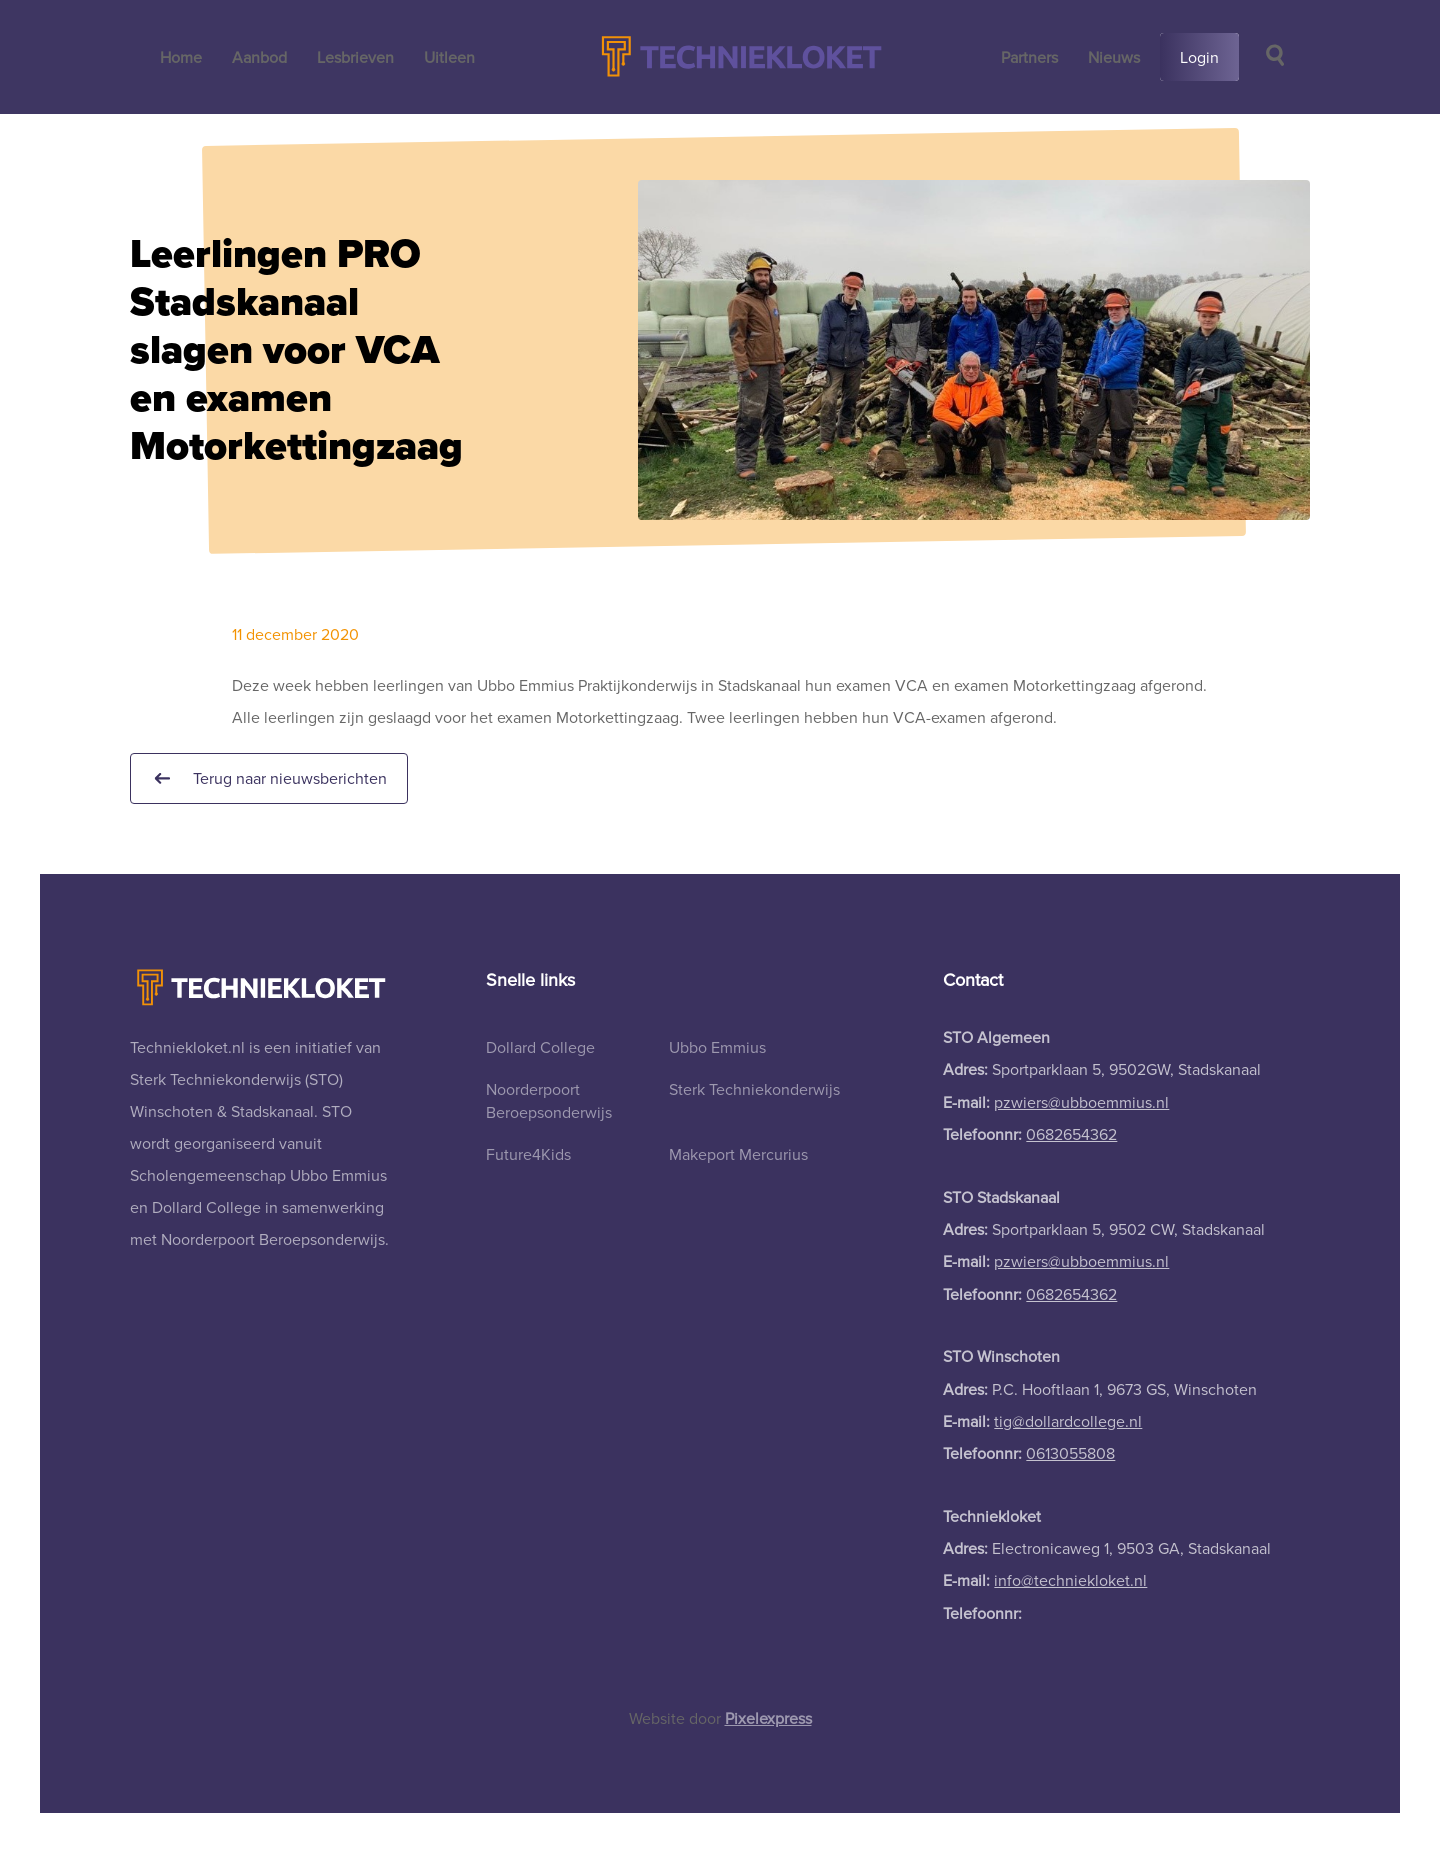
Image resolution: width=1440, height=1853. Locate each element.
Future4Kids (528, 1154)
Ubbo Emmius (717, 1047)
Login (1199, 57)
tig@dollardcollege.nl (1068, 1421)
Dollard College (540, 1047)
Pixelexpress (768, 1718)
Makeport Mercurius (738, 1154)
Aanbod (259, 57)
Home (181, 57)
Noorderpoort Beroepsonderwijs (549, 1100)
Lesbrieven (355, 57)
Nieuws (1114, 57)
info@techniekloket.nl (1070, 1580)
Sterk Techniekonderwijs (754, 1089)
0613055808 (1070, 1453)
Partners (1029, 57)
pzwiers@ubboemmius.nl (1081, 1102)
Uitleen (449, 57)
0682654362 (1071, 1134)
